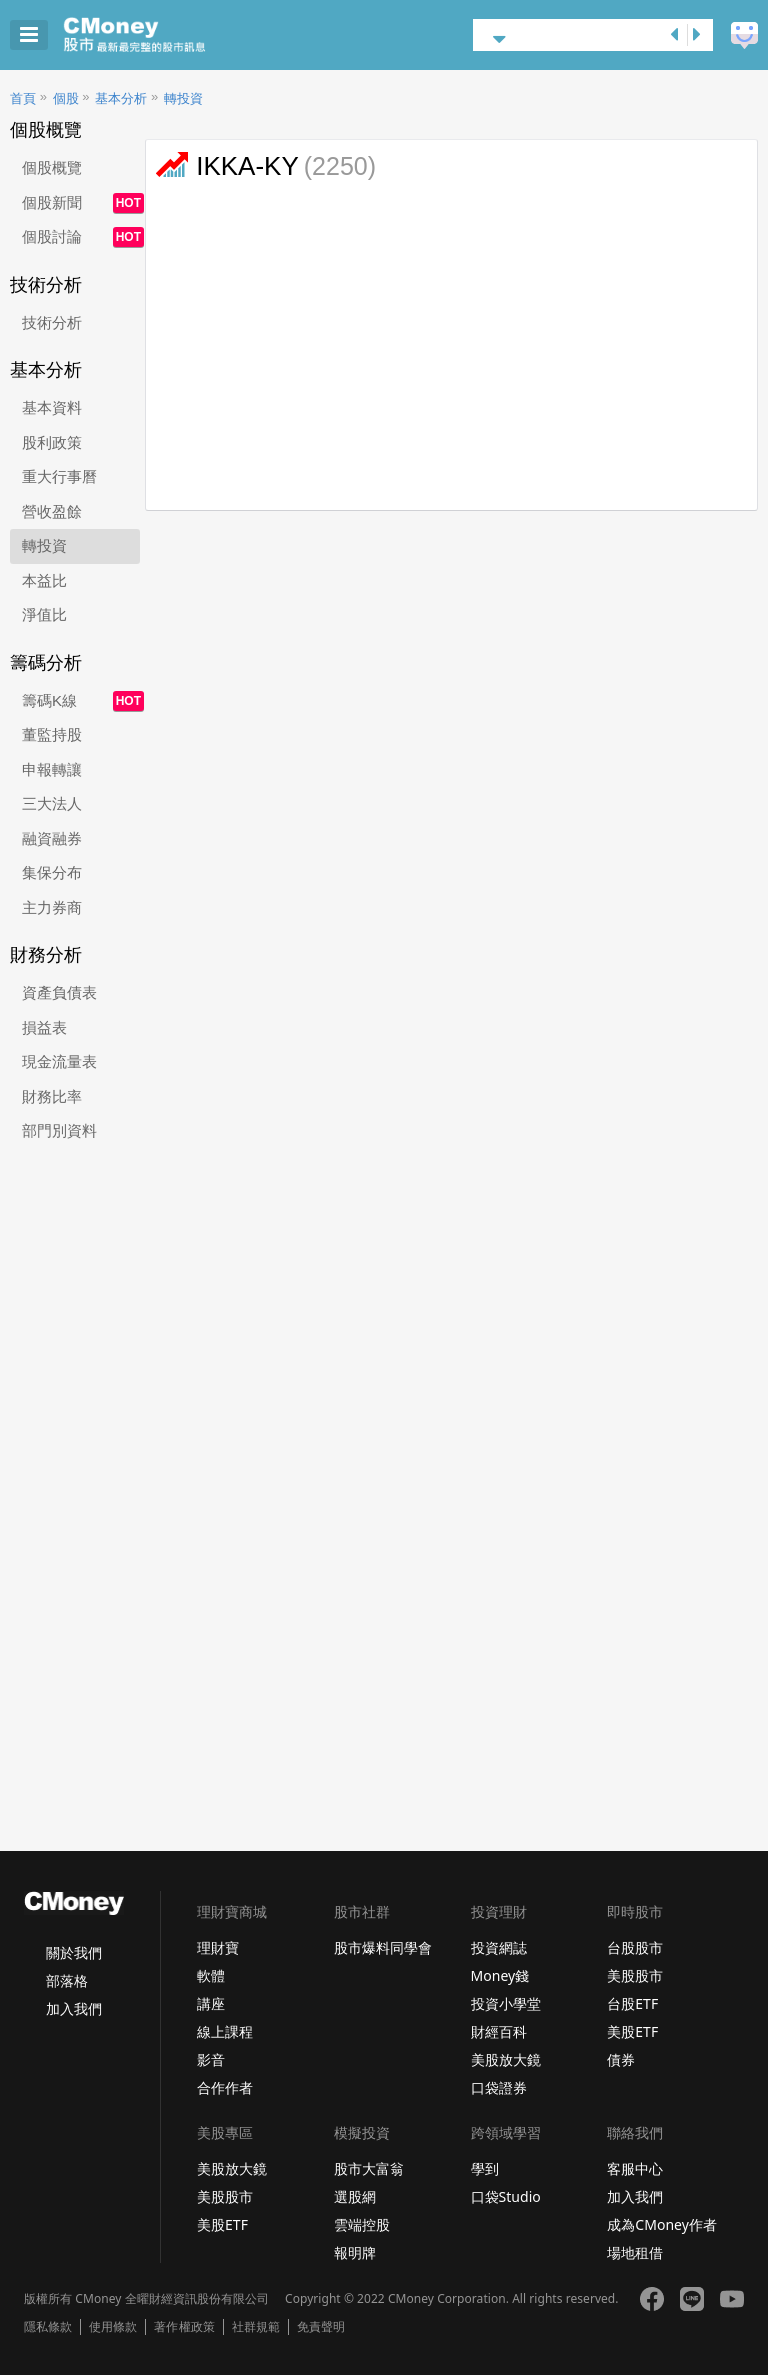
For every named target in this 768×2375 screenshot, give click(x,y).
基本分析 (121, 98)
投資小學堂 (506, 2003)
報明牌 (355, 2252)
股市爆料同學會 (383, 1947)
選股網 (355, 2196)
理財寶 (218, 1947)
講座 (211, 2003)
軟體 (211, 1975)
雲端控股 (362, 2224)
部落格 (67, 1980)
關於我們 (74, 1952)
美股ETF (632, 2031)
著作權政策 (184, 2327)
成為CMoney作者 (662, 2224)
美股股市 (635, 1975)
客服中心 (635, 2168)
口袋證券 (499, 2087)
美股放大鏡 (506, 2059)
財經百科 (499, 2031)
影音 (211, 2059)
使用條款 (113, 2327)
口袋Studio (506, 2196)
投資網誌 (499, 1947)
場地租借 (635, 2252)
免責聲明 (321, 2327)
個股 (66, 98)
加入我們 (74, 2008)
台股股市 (635, 1947)
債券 (621, 2059)
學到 (485, 2168)
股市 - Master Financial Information (165, 35)
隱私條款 (48, 2327)
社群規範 (256, 2327)
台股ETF (632, 2003)
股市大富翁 (369, 2168)
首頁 (23, 98)
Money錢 (500, 1975)
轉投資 (183, 98)
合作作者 (225, 2087)
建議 (744, 35)
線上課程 (225, 2031)
